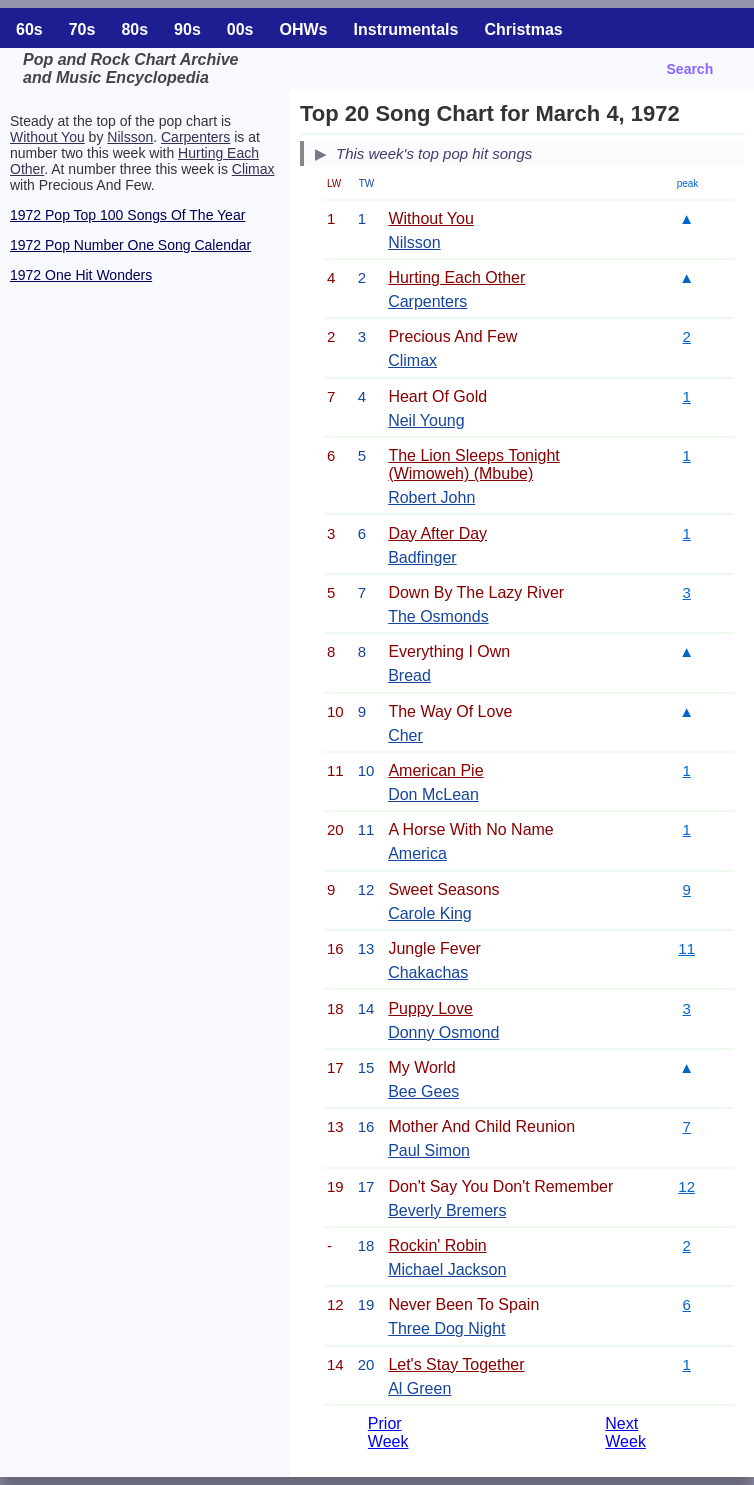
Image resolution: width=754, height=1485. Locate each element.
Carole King (430, 913)
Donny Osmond (443, 1032)
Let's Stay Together (456, 1364)
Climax (253, 169)
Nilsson (130, 137)
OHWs (304, 29)
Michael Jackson (447, 1269)
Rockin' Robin (437, 1245)
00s (240, 29)
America (417, 853)
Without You (47, 137)
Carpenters (195, 137)
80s (134, 29)
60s (29, 29)
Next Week (625, 1432)
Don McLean (433, 794)
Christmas (523, 29)
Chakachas (428, 972)
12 (686, 1186)
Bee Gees (423, 1091)
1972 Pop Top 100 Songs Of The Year (127, 215)
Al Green (419, 1388)
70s (82, 29)
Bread (409, 675)
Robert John (431, 497)
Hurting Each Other (456, 277)
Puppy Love (430, 1008)
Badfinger (422, 557)
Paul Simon (429, 1150)
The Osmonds (438, 616)
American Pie (435, 770)
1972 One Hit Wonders (81, 275)
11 (686, 948)
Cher (405, 735)
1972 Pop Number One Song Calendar (130, 245)
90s (187, 29)
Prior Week (388, 1432)
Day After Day (437, 533)
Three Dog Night (446, 1328)
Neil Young (426, 420)
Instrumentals (406, 29)
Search (690, 69)
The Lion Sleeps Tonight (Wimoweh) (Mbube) (473, 464)
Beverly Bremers (447, 1210)
